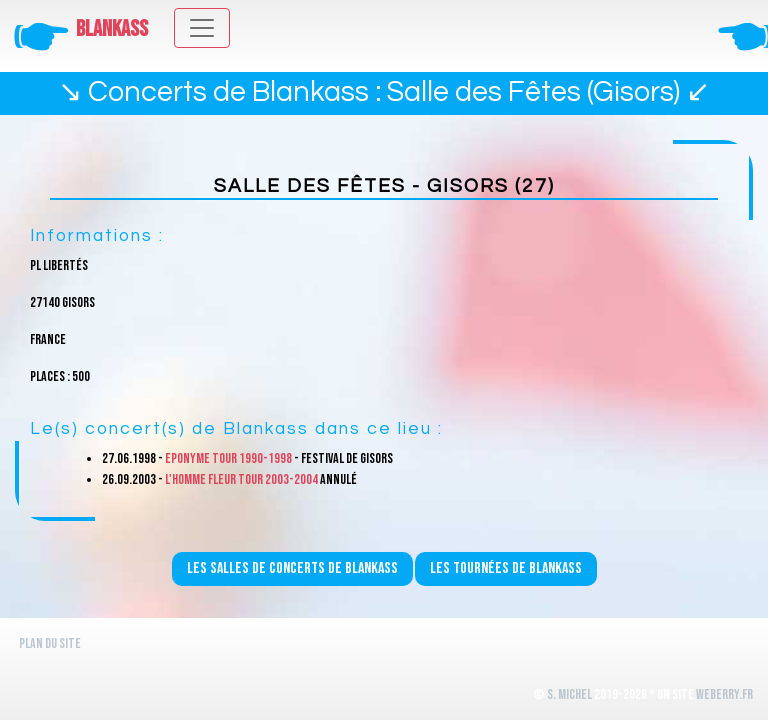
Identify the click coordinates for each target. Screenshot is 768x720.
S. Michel (569, 694)
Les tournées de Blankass (506, 568)
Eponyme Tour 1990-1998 (228, 458)
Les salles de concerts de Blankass (292, 568)
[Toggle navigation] (202, 28)
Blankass (112, 29)
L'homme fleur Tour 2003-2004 (241, 479)
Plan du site (50, 643)
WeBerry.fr (724, 694)
